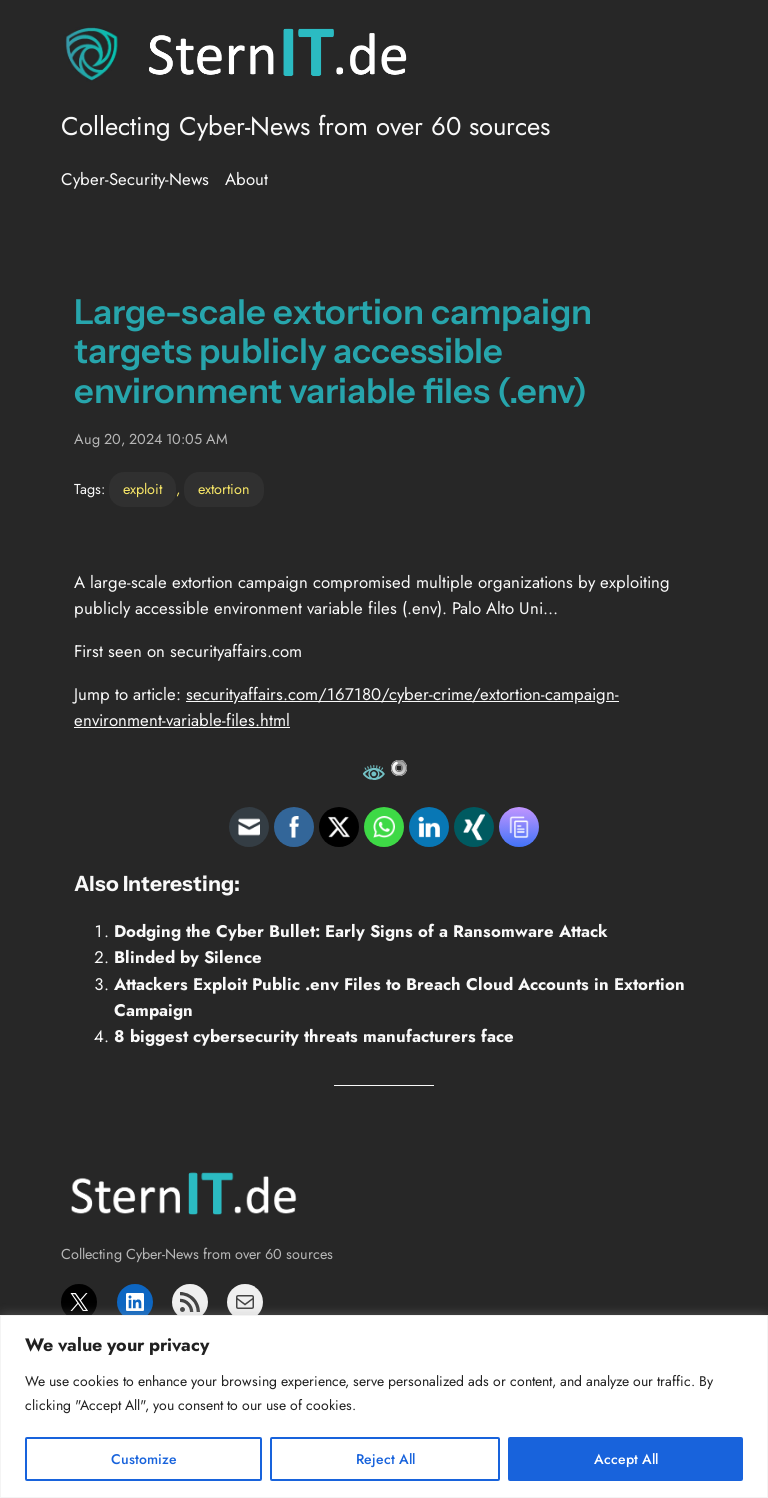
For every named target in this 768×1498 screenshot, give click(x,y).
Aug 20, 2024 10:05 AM (151, 439)
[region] (384, 1406)
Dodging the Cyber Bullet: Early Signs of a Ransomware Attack (361, 931)
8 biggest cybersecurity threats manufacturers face (314, 1036)
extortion (224, 489)
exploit (142, 489)
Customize (144, 1459)
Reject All (385, 1459)
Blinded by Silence (188, 957)
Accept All (626, 1459)
